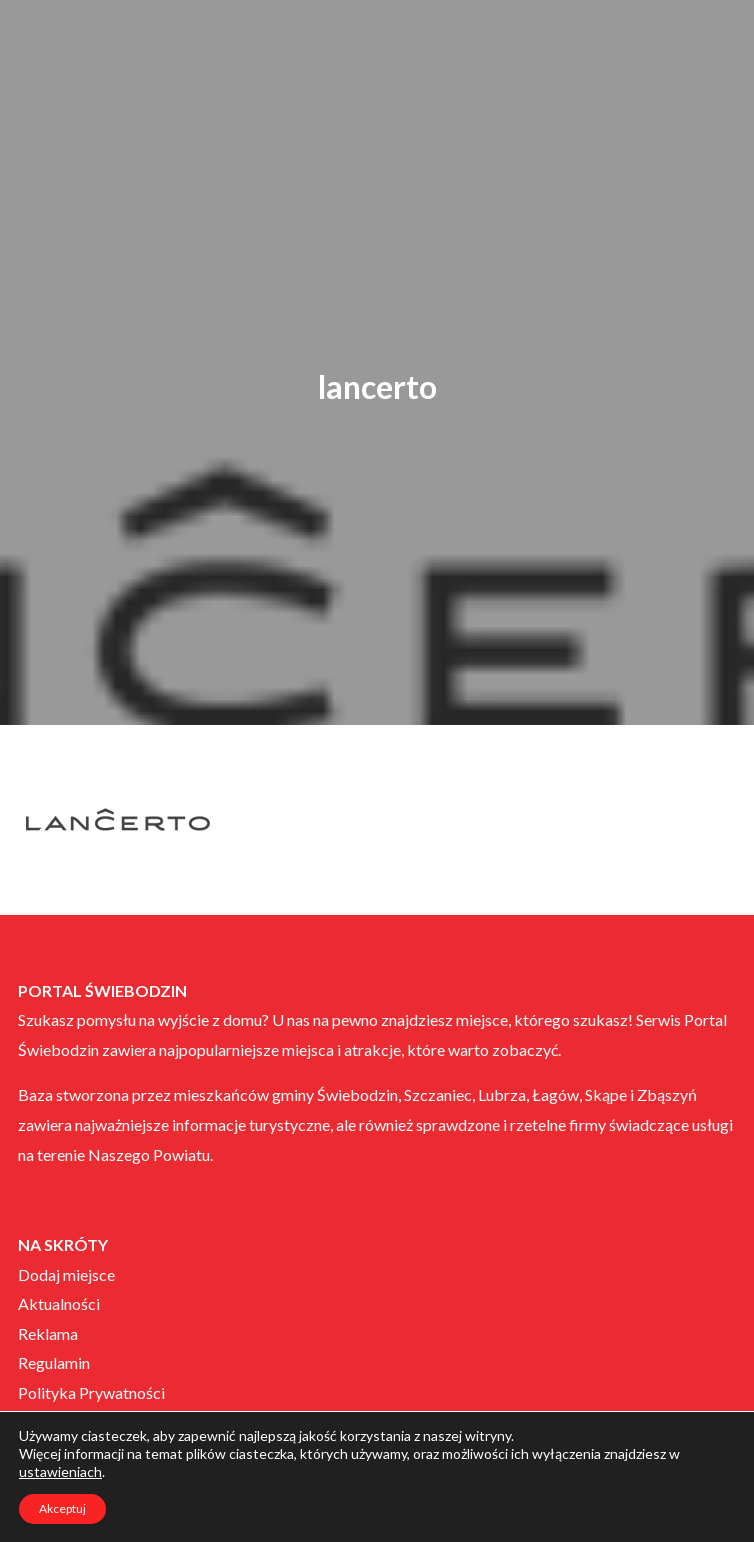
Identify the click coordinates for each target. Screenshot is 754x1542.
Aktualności (59, 1303)
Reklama (48, 1333)
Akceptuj (62, 1508)
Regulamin (54, 1362)
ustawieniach (60, 1471)
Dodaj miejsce (66, 1274)
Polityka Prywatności (91, 1392)
